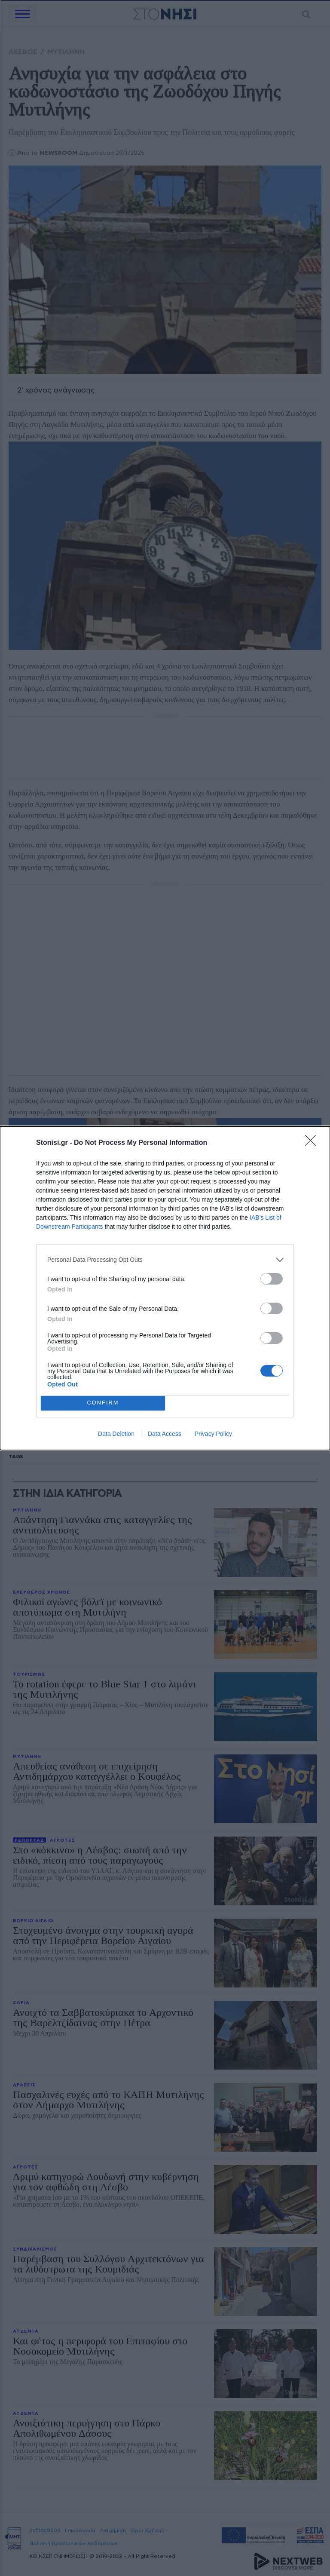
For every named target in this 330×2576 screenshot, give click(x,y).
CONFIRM (103, 1403)
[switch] (271, 1279)
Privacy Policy (213, 1433)
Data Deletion (116, 1433)
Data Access (164, 1433)
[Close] (313, 1143)
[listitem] (165, 1259)
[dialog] (165, 1288)
